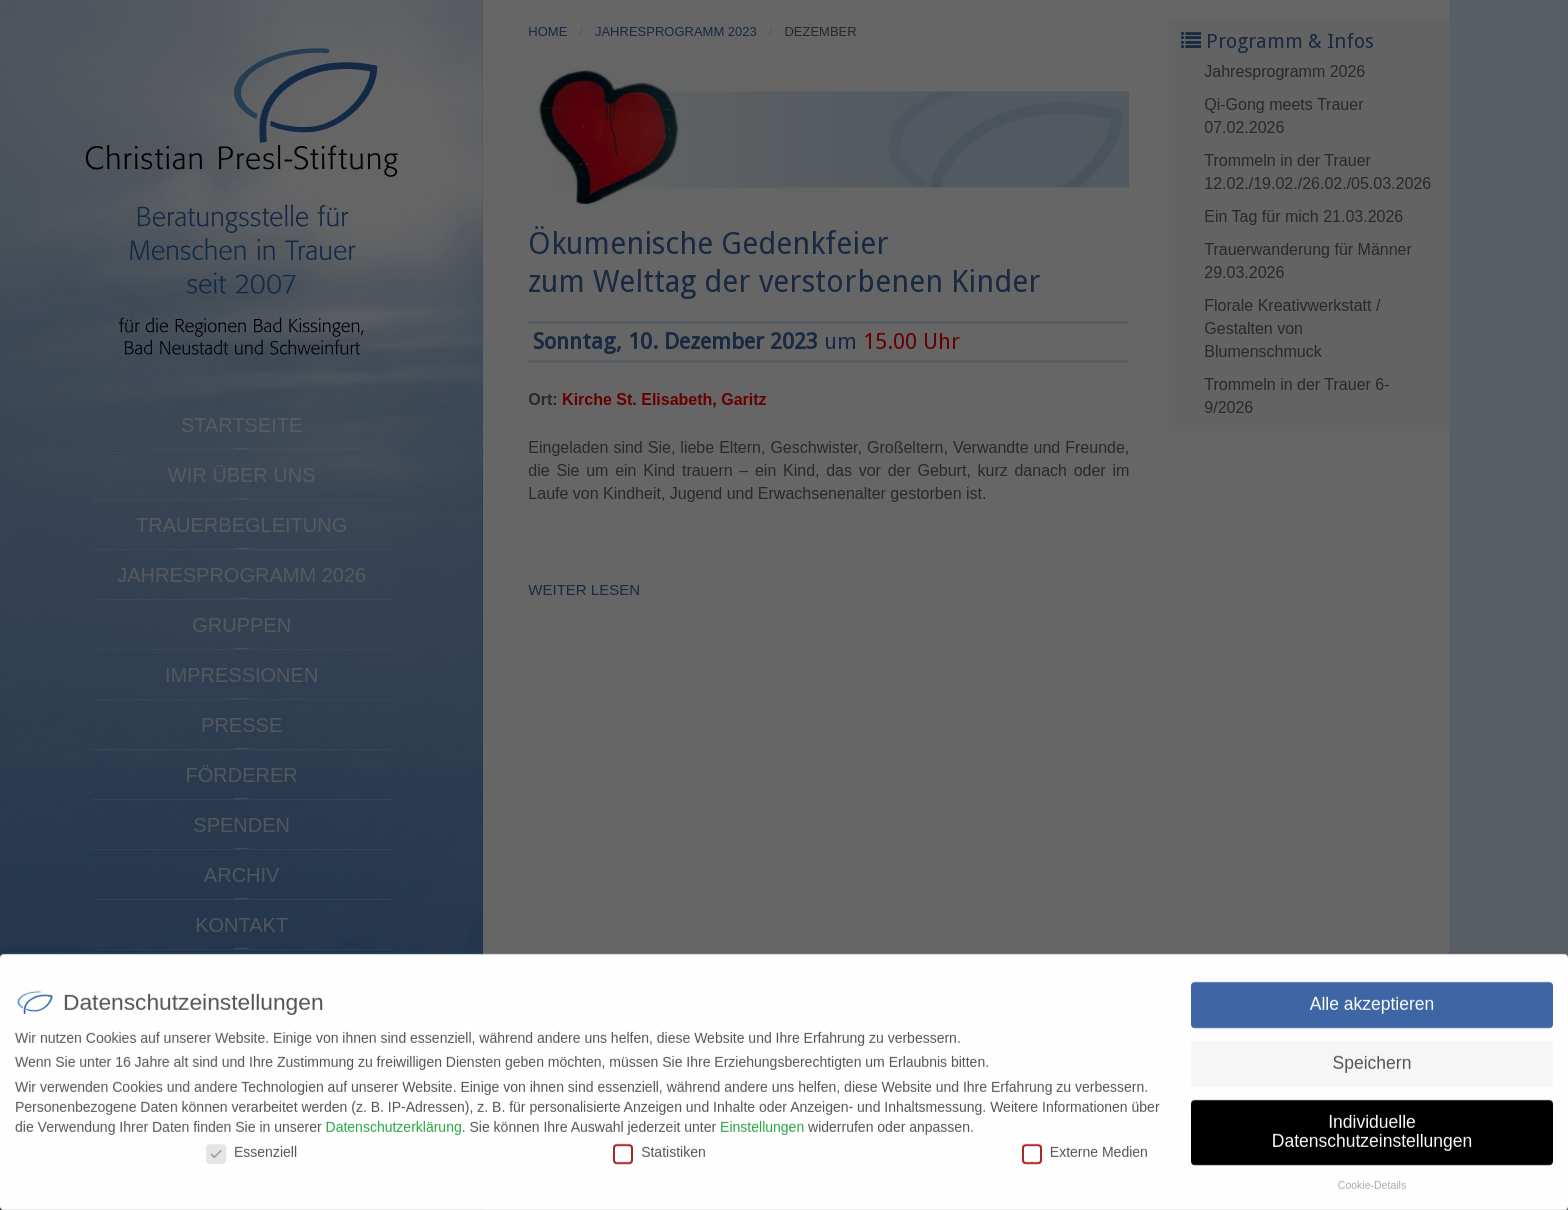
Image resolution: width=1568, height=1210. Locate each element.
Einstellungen (762, 1135)
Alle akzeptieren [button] (1372, 1013)
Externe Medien (1085, 1161)
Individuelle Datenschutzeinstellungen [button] (1372, 1141)
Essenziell (251, 1161)
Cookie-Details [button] (1372, 1194)
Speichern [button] (1372, 1072)
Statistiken (659, 1161)
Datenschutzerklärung (394, 1135)
